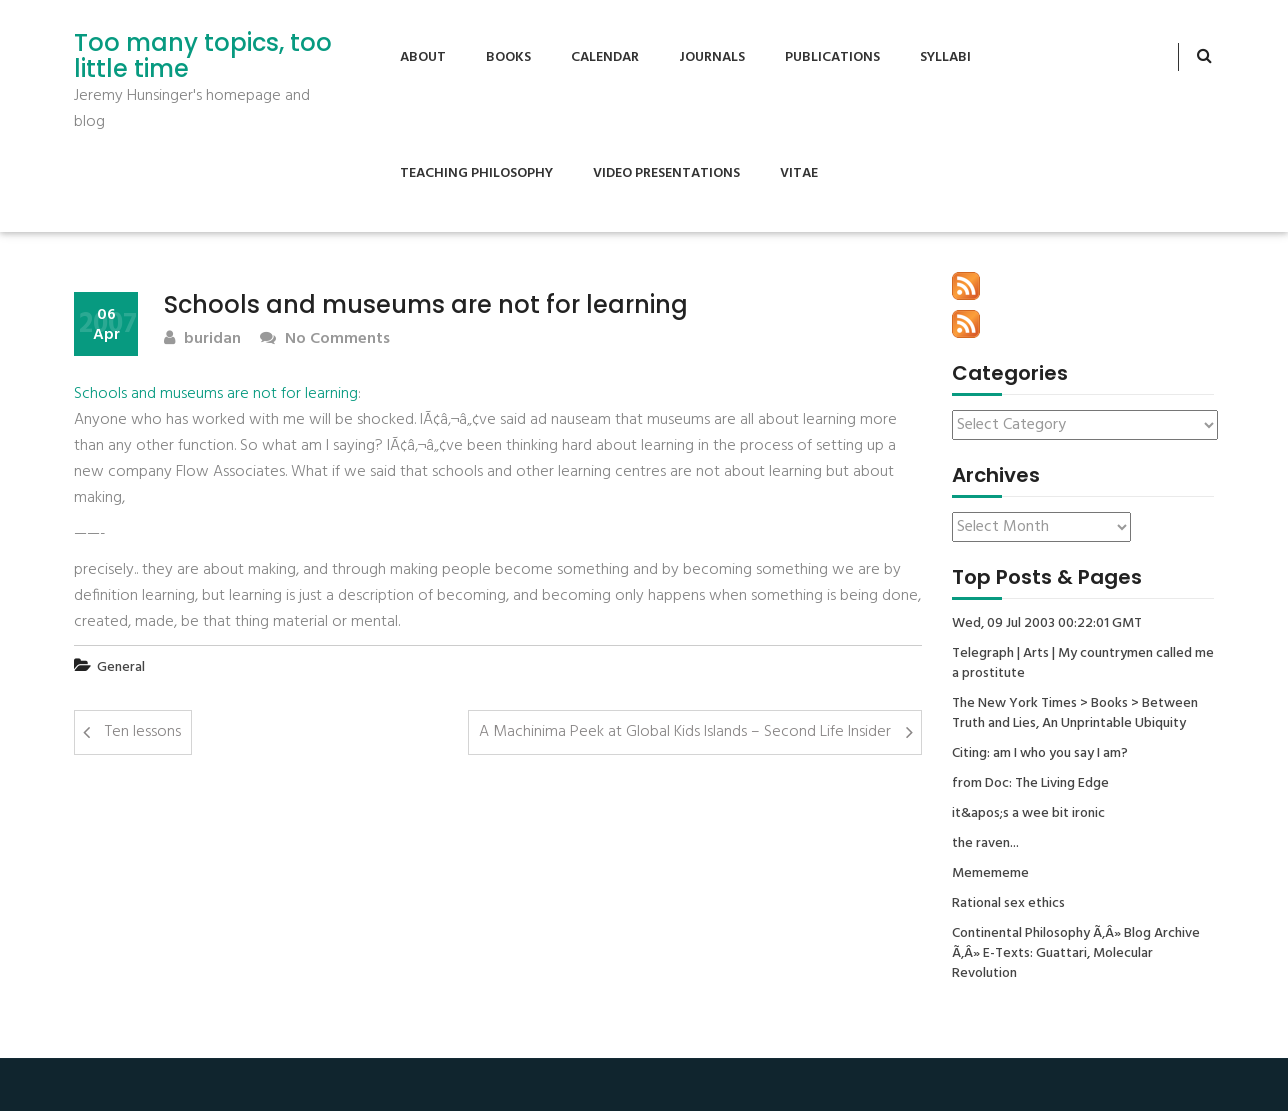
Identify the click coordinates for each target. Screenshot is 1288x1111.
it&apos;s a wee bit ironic (1028, 814)
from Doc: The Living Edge (1030, 784)
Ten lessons (143, 732)
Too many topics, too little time (203, 56)
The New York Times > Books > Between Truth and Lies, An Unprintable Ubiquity (1075, 714)
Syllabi (945, 57)
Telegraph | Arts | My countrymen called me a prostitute (1083, 664)
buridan (202, 339)
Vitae (799, 173)
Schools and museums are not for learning (216, 394)
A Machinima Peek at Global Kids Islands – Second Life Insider (685, 732)
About (423, 57)
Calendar (605, 57)
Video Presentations (666, 173)
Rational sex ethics (1008, 904)
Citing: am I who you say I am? (1040, 754)
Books (508, 57)
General (121, 667)
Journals (712, 57)
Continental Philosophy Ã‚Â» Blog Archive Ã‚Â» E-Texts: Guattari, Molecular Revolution (1076, 954)
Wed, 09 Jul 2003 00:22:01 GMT (1047, 624)
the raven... (985, 844)
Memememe (990, 874)
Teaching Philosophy (476, 173)
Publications (832, 57)
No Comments (325, 339)
